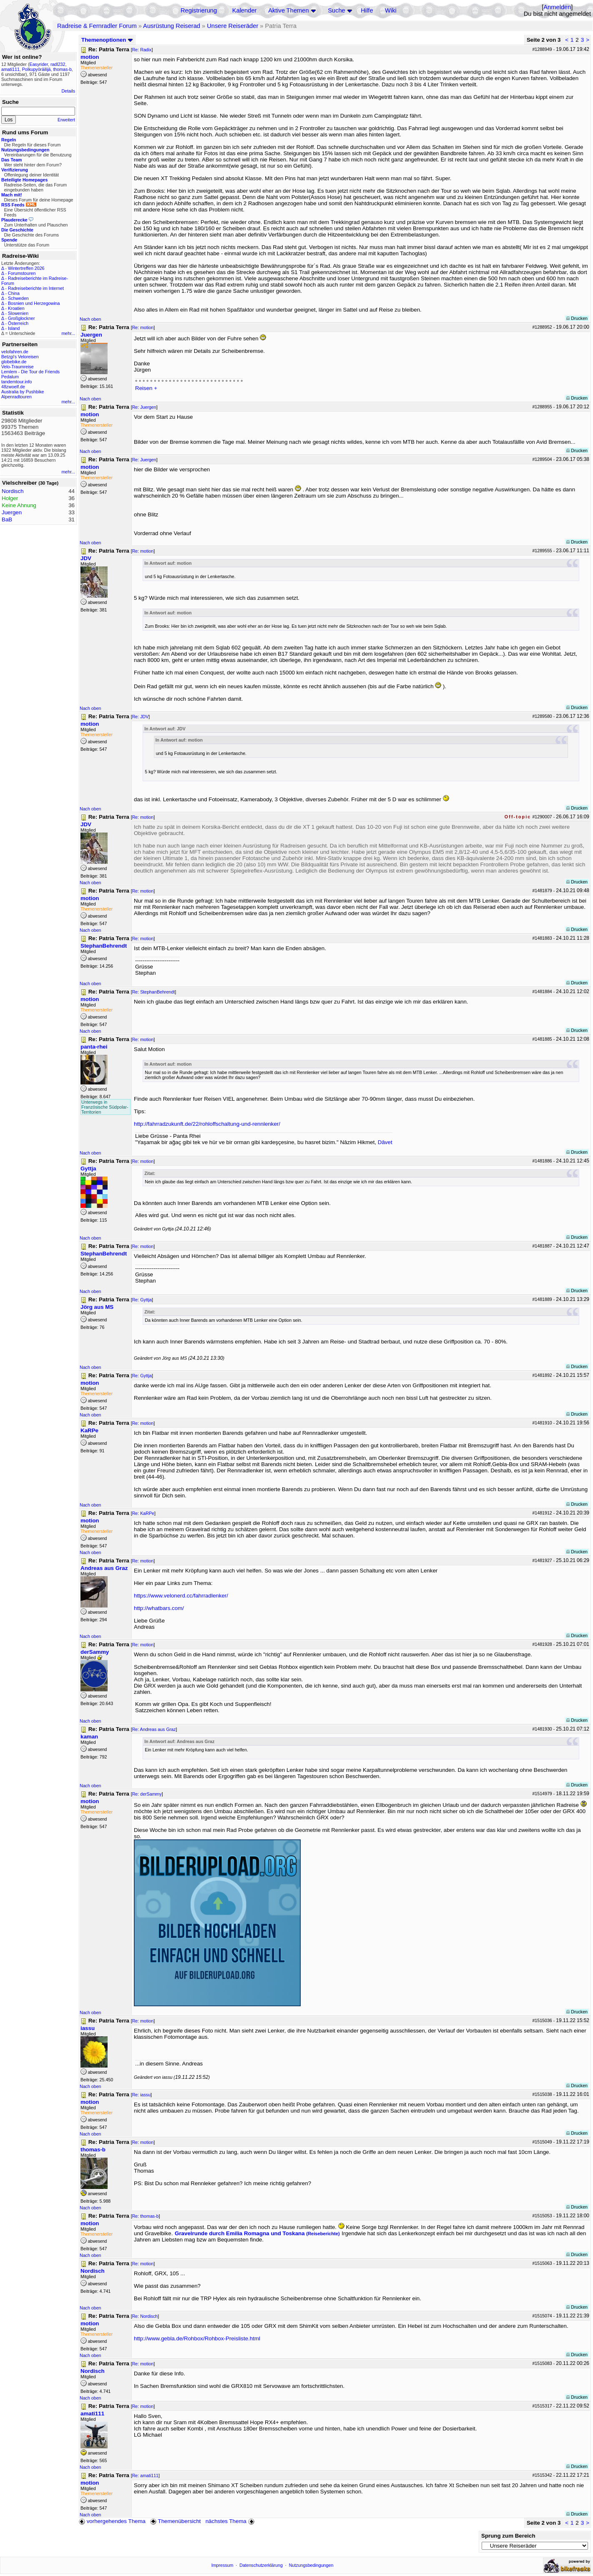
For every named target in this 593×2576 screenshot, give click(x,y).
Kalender (244, 10)
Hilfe (367, 10)
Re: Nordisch (145, 2316)
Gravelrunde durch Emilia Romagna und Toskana (257, 2233)
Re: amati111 (145, 2475)
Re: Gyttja (142, 1299)
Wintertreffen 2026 (26, 268)
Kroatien (16, 308)
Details (68, 90)
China (14, 293)
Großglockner (21, 318)
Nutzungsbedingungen (311, 2565)
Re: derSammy (147, 1793)
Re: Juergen (144, 407)
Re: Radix (142, 49)
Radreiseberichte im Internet (36, 288)
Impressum (222, 2565)
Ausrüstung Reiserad (171, 26)
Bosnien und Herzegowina (34, 303)
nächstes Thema (231, 2521)
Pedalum (10, 376)
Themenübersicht (175, 2521)
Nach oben (90, 319)
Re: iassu (141, 2094)
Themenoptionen (107, 40)
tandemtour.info (16, 381)
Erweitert (66, 119)
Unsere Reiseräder (232, 26)
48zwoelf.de (13, 386)
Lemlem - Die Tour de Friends (30, 371)
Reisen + (146, 388)
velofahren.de (14, 351)
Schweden (18, 298)
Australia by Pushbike (22, 391)
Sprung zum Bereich (508, 2536)
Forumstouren (21, 273)
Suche (336, 10)
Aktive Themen (288, 10)
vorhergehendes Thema (112, 2521)
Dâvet (385, 1142)
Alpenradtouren (16, 396)
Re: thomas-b (145, 2216)
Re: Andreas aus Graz (154, 1729)
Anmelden (557, 7)
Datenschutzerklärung (261, 2565)
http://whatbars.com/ (159, 1608)
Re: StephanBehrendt (153, 991)
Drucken (577, 318)
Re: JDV (140, 716)
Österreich (18, 323)
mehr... (68, 333)
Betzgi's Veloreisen (20, 356)
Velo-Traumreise (17, 366)
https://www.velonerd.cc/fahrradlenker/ (181, 1595)
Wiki (391, 10)
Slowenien (18, 313)
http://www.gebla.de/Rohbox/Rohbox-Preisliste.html (197, 2338)
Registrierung (199, 10)
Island (14, 328)
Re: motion (143, 327)
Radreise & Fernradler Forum (97, 26)
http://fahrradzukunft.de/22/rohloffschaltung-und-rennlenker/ (207, 1124)
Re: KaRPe (143, 1513)
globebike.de (13, 361)
